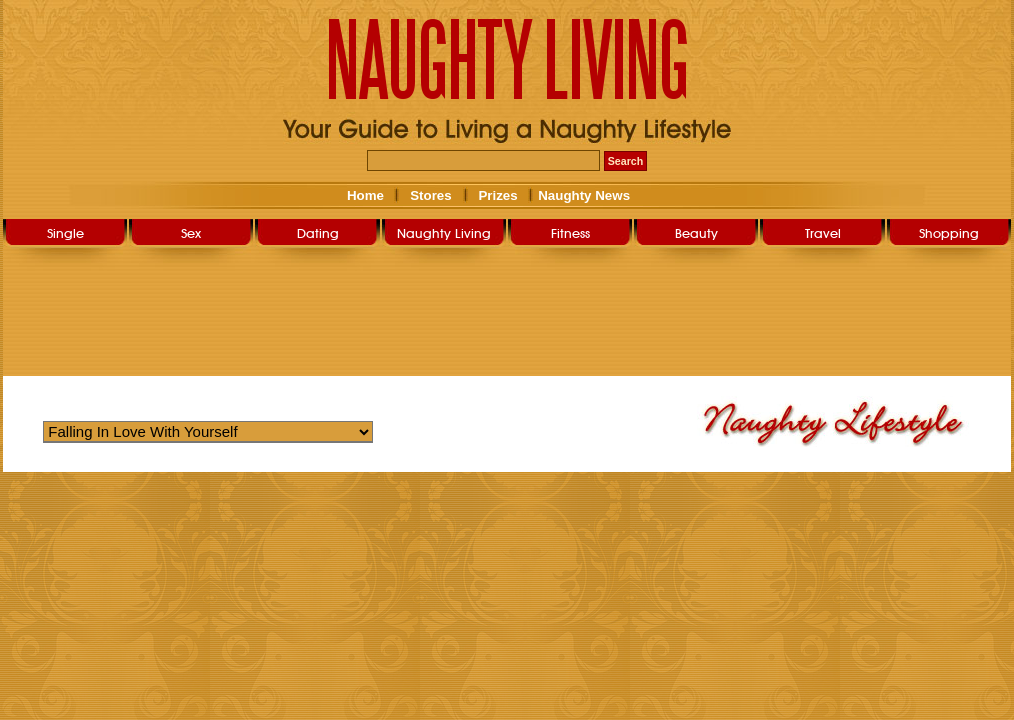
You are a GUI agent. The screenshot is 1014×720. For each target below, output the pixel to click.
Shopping (949, 233)
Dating (318, 233)
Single (65, 233)
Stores (430, 195)
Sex (191, 233)
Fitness (570, 233)
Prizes (497, 195)
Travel (823, 233)
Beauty (696, 233)
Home (365, 195)
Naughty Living (444, 233)
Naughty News (583, 195)
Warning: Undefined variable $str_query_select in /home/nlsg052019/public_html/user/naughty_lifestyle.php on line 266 (208, 432)
